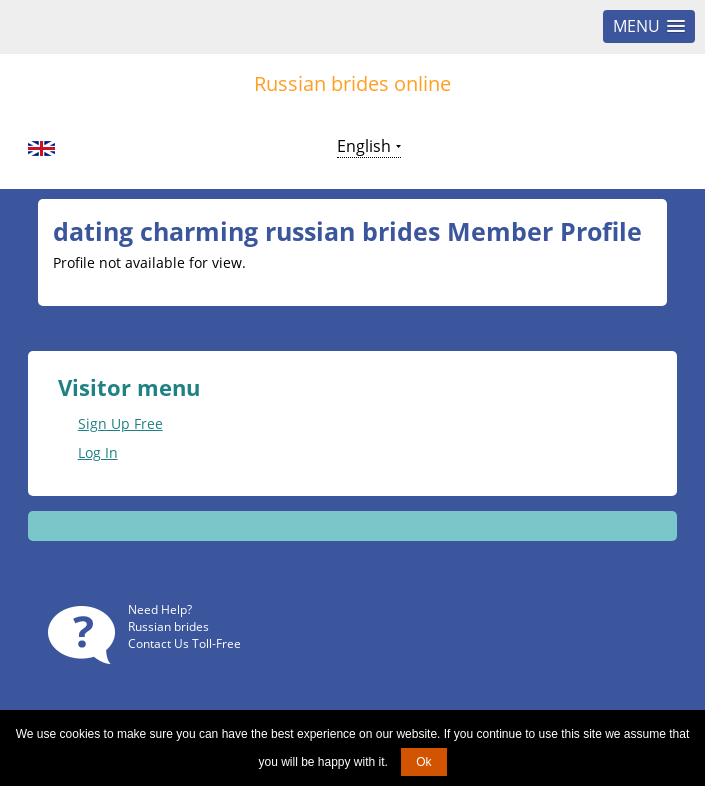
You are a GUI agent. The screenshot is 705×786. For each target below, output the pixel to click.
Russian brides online (352, 83)
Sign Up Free (120, 423)
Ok (423, 762)
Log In (98, 452)
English (364, 146)
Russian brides (168, 626)
